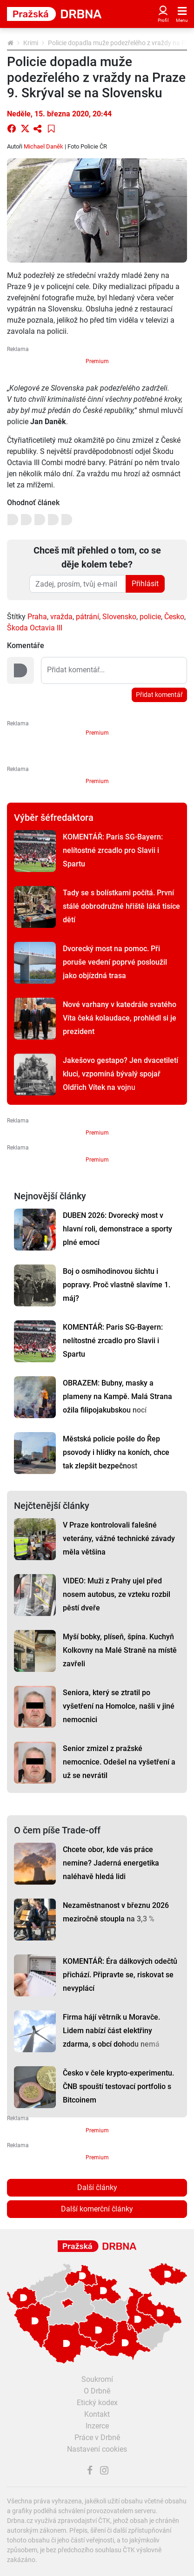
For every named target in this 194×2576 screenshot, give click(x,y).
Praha (37, 616)
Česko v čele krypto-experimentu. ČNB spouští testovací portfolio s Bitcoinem (118, 2086)
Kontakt (97, 2414)
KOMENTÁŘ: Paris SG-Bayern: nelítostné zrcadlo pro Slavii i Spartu (113, 850)
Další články (97, 2187)
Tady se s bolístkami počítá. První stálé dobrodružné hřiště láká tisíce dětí (121, 906)
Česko (174, 616)
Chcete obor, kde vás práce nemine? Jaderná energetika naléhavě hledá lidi (111, 1863)
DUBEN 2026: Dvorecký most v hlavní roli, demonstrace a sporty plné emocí (117, 1229)
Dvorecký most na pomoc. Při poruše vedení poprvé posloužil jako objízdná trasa (115, 962)
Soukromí (97, 2379)
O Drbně (97, 2391)
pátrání (87, 616)
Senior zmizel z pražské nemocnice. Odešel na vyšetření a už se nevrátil (119, 1762)
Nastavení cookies (97, 2449)
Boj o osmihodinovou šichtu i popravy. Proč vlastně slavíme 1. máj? (116, 1285)
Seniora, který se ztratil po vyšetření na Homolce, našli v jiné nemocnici (118, 1706)
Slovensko (119, 616)
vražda (61, 616)
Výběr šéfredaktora (54, 817)
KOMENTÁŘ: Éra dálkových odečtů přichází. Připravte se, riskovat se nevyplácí (120, 1975)
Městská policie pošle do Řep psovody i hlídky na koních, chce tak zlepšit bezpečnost (116, 1452)
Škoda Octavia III (34, 627)
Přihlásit (145, 583)
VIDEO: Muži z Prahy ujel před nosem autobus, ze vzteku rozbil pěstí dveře (116, 1594)
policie (150, 616)
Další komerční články (97, 2208)
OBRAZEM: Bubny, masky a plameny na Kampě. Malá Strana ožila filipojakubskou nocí (117, 1396)
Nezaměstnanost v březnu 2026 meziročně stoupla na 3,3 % (116, 1912)
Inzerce (97, 2425)
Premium (97, 361)
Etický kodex (97, 2402)
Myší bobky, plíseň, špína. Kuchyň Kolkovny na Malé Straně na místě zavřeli (120, 1650)
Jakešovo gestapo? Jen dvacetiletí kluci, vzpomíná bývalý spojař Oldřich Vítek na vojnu (120, 1074)
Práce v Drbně (97, 2437)
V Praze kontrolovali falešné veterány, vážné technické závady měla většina (119, 1538)
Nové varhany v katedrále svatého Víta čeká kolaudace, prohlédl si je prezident (119, 1018)
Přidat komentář (159, 694)
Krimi (30, 43)
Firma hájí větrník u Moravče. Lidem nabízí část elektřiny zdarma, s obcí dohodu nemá (111, 2031)
